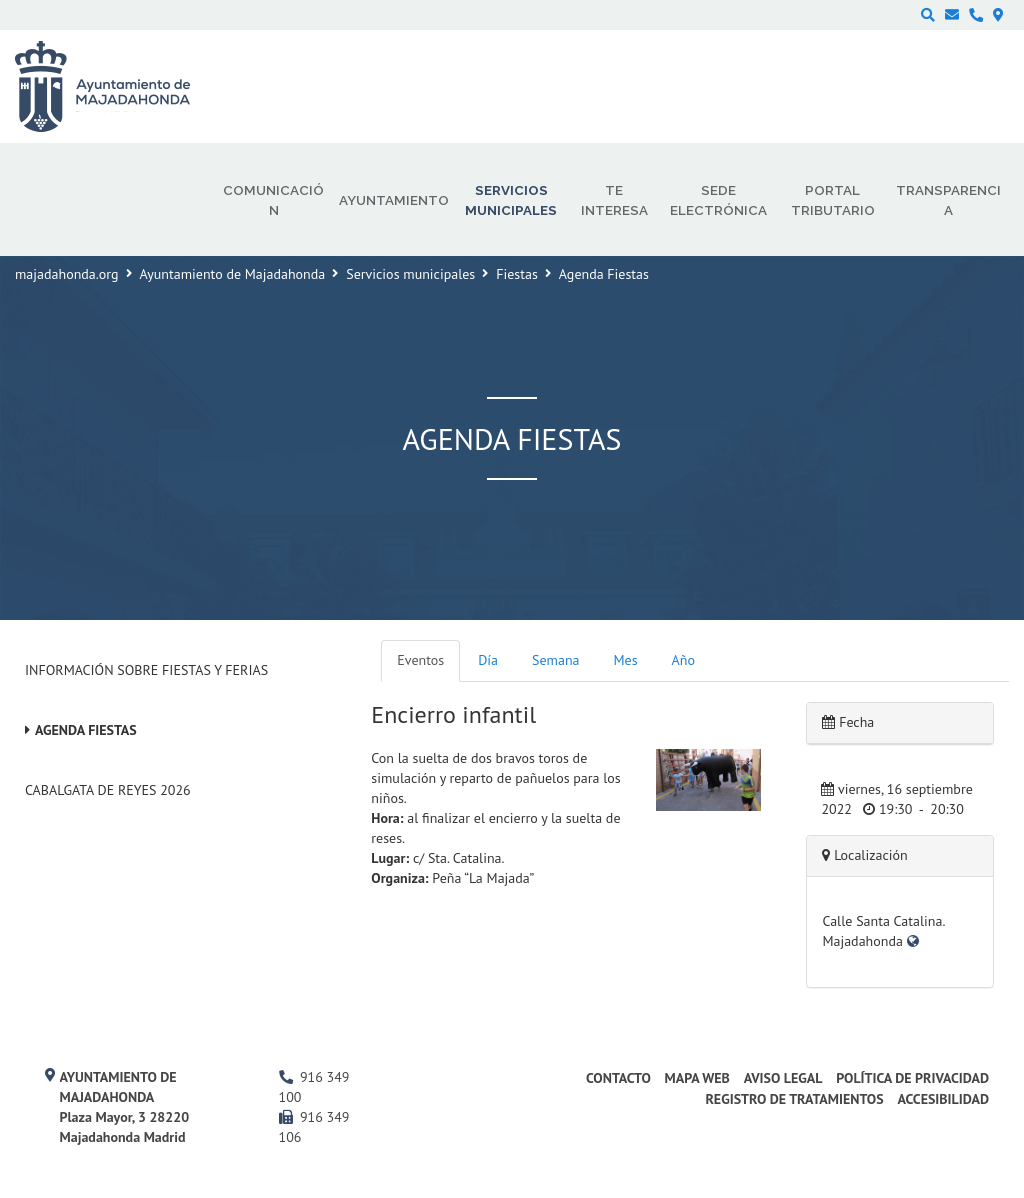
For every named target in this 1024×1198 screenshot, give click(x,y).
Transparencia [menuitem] (948, 200)
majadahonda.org (67, 274)
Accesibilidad (943, 1099)
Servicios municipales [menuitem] (511, 200)
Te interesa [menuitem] (614, 200)
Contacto (618, 1078)
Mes (626, 660)
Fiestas (517, 274)
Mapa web (697, 1078)
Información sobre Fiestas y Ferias (146, 670)
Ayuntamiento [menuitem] (394, 200)
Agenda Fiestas (86, 730)
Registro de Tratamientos (794, 1099)
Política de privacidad (912, 1078)
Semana (555, 660)
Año (683, 660)
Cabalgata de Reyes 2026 (108, 790)
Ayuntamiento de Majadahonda (233, 274)
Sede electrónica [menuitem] (718, 200)
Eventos (420, 660)
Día (488, 660)
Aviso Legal (783, 1078)
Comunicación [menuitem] (273, 200)
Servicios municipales (410, 274)
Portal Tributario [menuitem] (833, 200)
